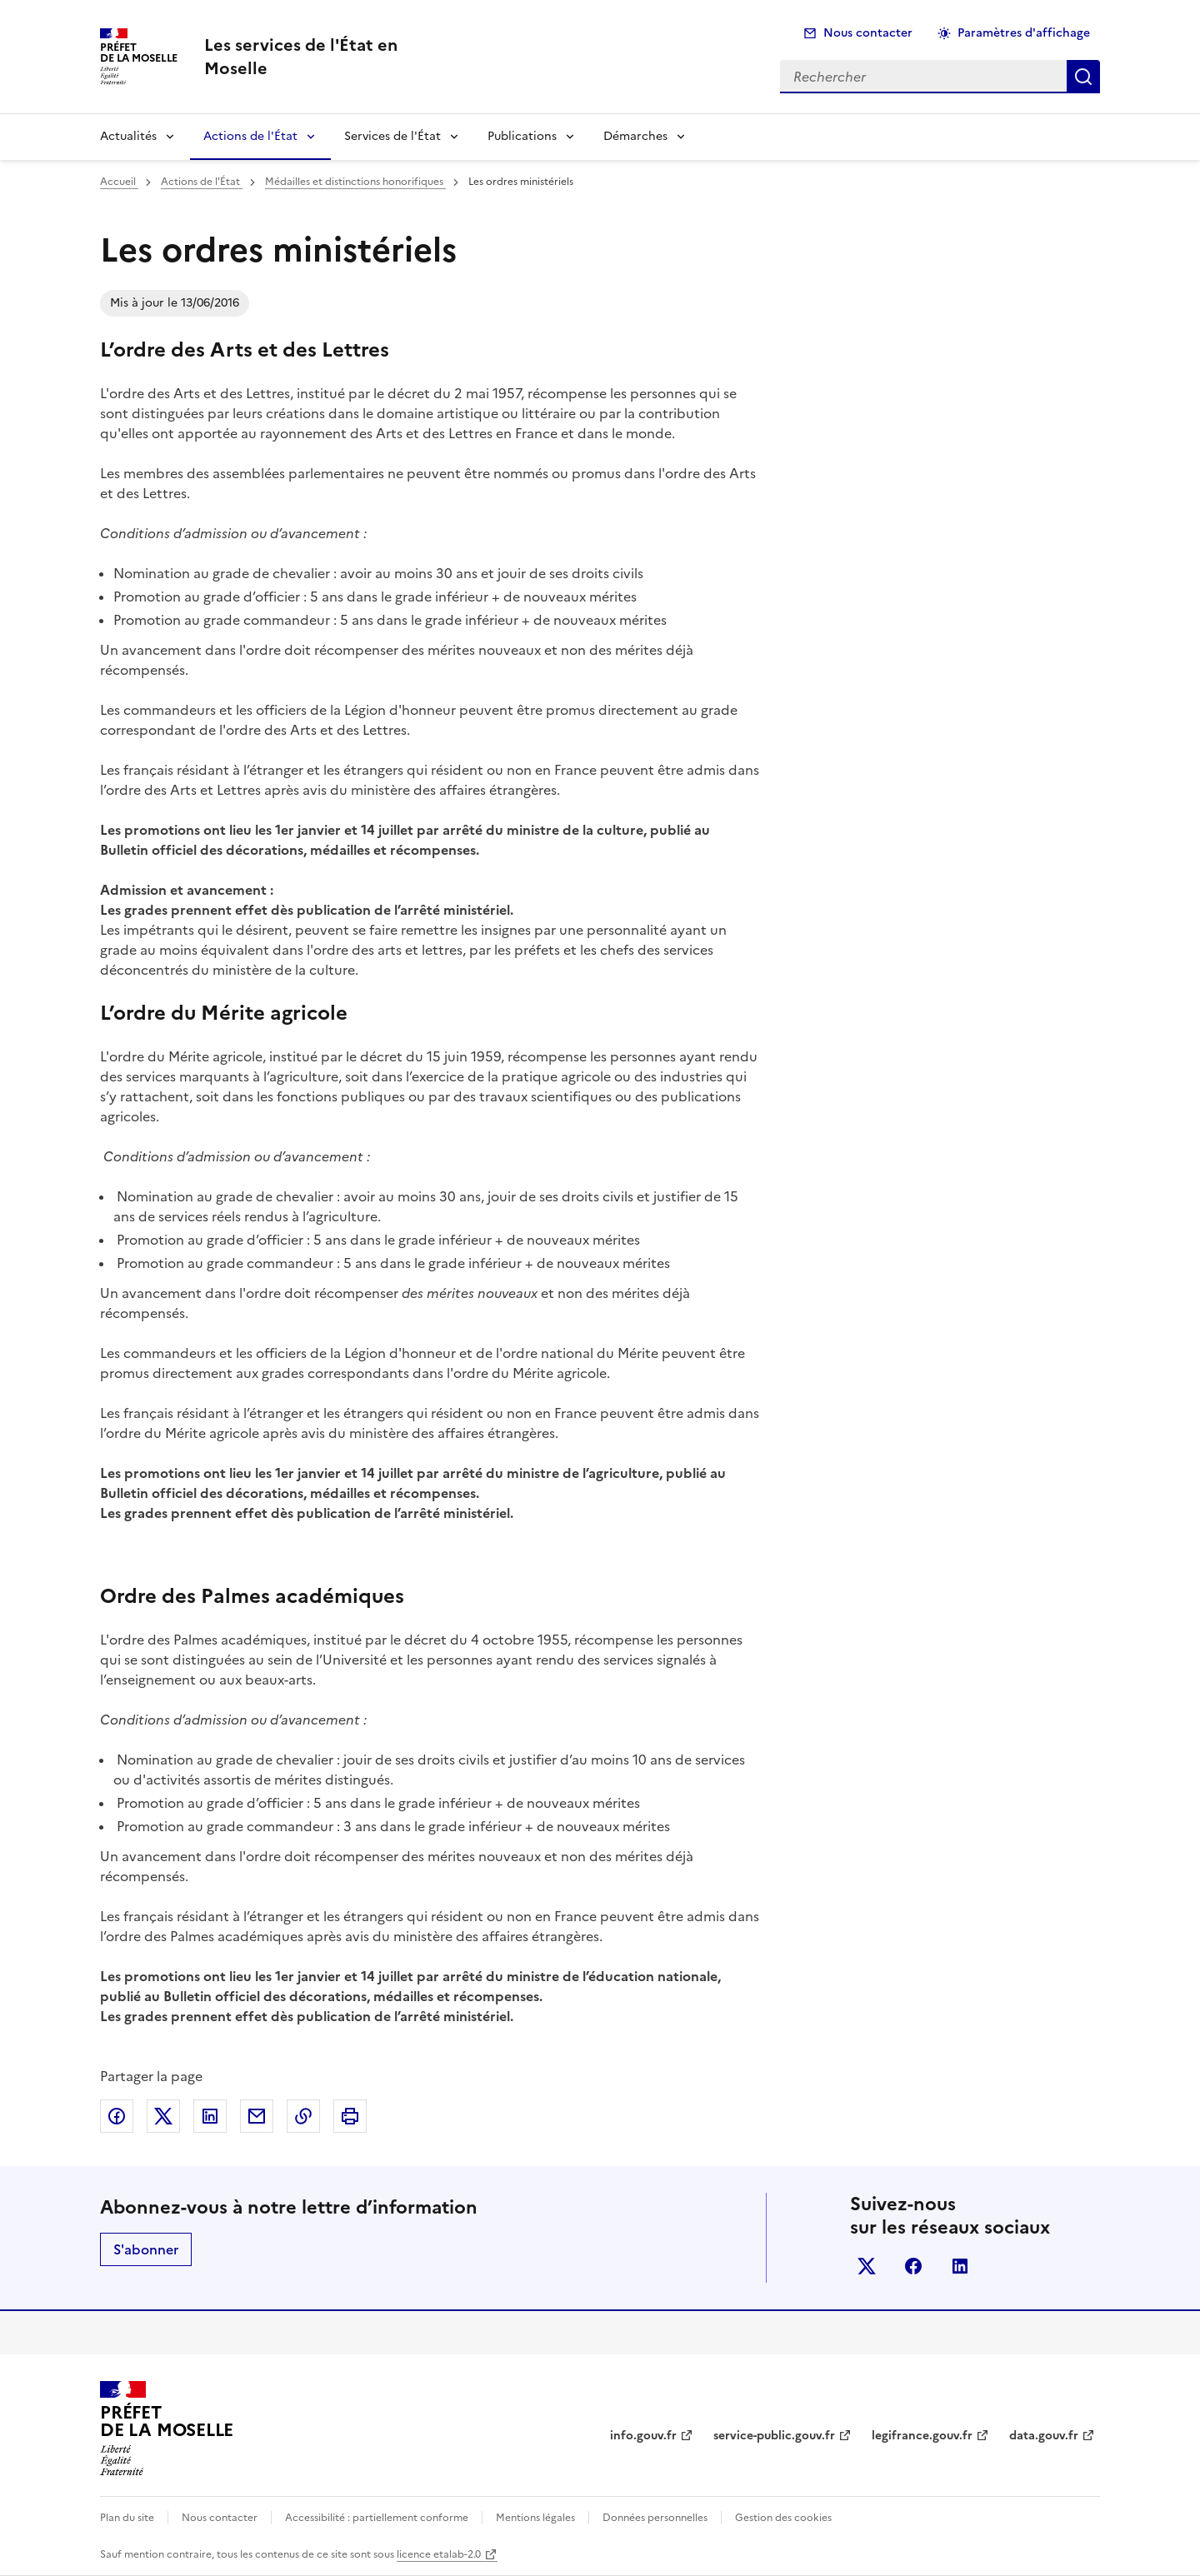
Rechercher (1083, 76)
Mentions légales (535, 2517)
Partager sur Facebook (116, 2116)
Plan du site (127, 2517)
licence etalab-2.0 (439, 2554)
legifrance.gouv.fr (922, 2435)
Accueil (119, 181)
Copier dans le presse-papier (303, 2116)
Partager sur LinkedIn (210, 2116)
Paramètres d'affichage (1024, 33)
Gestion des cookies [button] (783, 2517)
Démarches (635, 136)
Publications (522, 136)
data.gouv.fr (1043, 2435)
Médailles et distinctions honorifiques (355, 181)
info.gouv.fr (643, 2435)
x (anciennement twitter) (866, 2266)
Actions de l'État (250, 136)
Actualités (128, 136)
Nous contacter (867, 33)
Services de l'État (392, 136)
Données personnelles (655, 2517)
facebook (913, 2266)
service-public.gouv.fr (774, 2435)
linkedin (960, 2266)
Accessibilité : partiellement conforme (376, 2517)
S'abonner (145, 2249)
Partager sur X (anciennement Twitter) (163, 2116)
